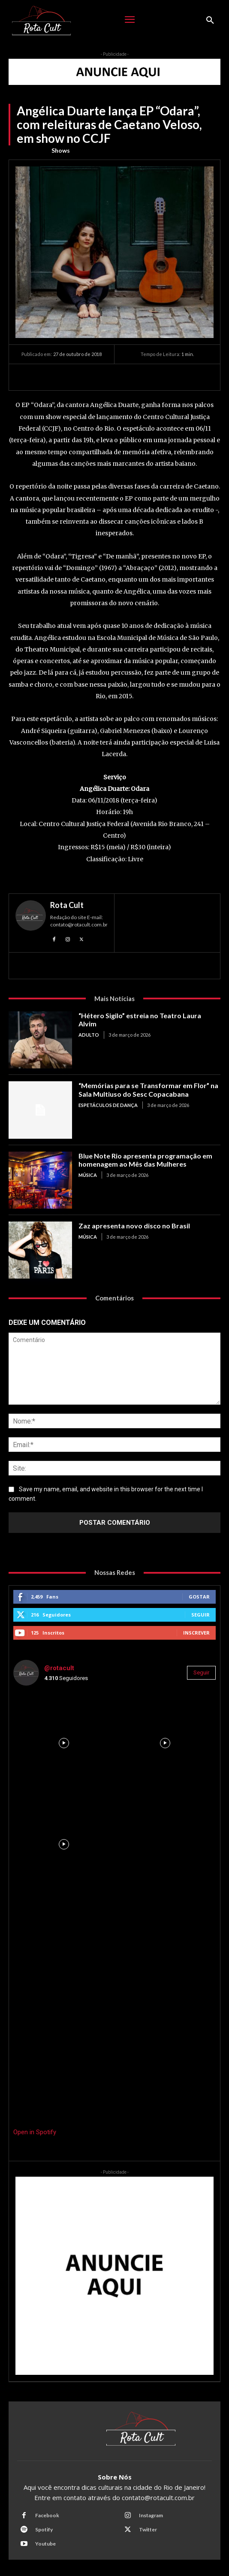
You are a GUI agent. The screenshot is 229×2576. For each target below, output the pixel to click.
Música (87, 1175)
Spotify (44, 2529)
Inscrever (196, 1632)
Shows (60, 150)
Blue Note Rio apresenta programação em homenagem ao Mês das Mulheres (145, 1160)
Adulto (88, 1035)
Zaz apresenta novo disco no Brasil (134, 1226)
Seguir (200, 1614)
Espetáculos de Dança (108, 1105)
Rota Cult (67, 905)
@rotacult (59, 1668)
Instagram (151, 2515)
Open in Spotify (34, 2132)
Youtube (45, 2543)
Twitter (148, 2529)
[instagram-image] (63, 1743)
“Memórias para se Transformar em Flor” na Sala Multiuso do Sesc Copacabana (148, 1089)
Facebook (47, 2515)
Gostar (199, 1596)
